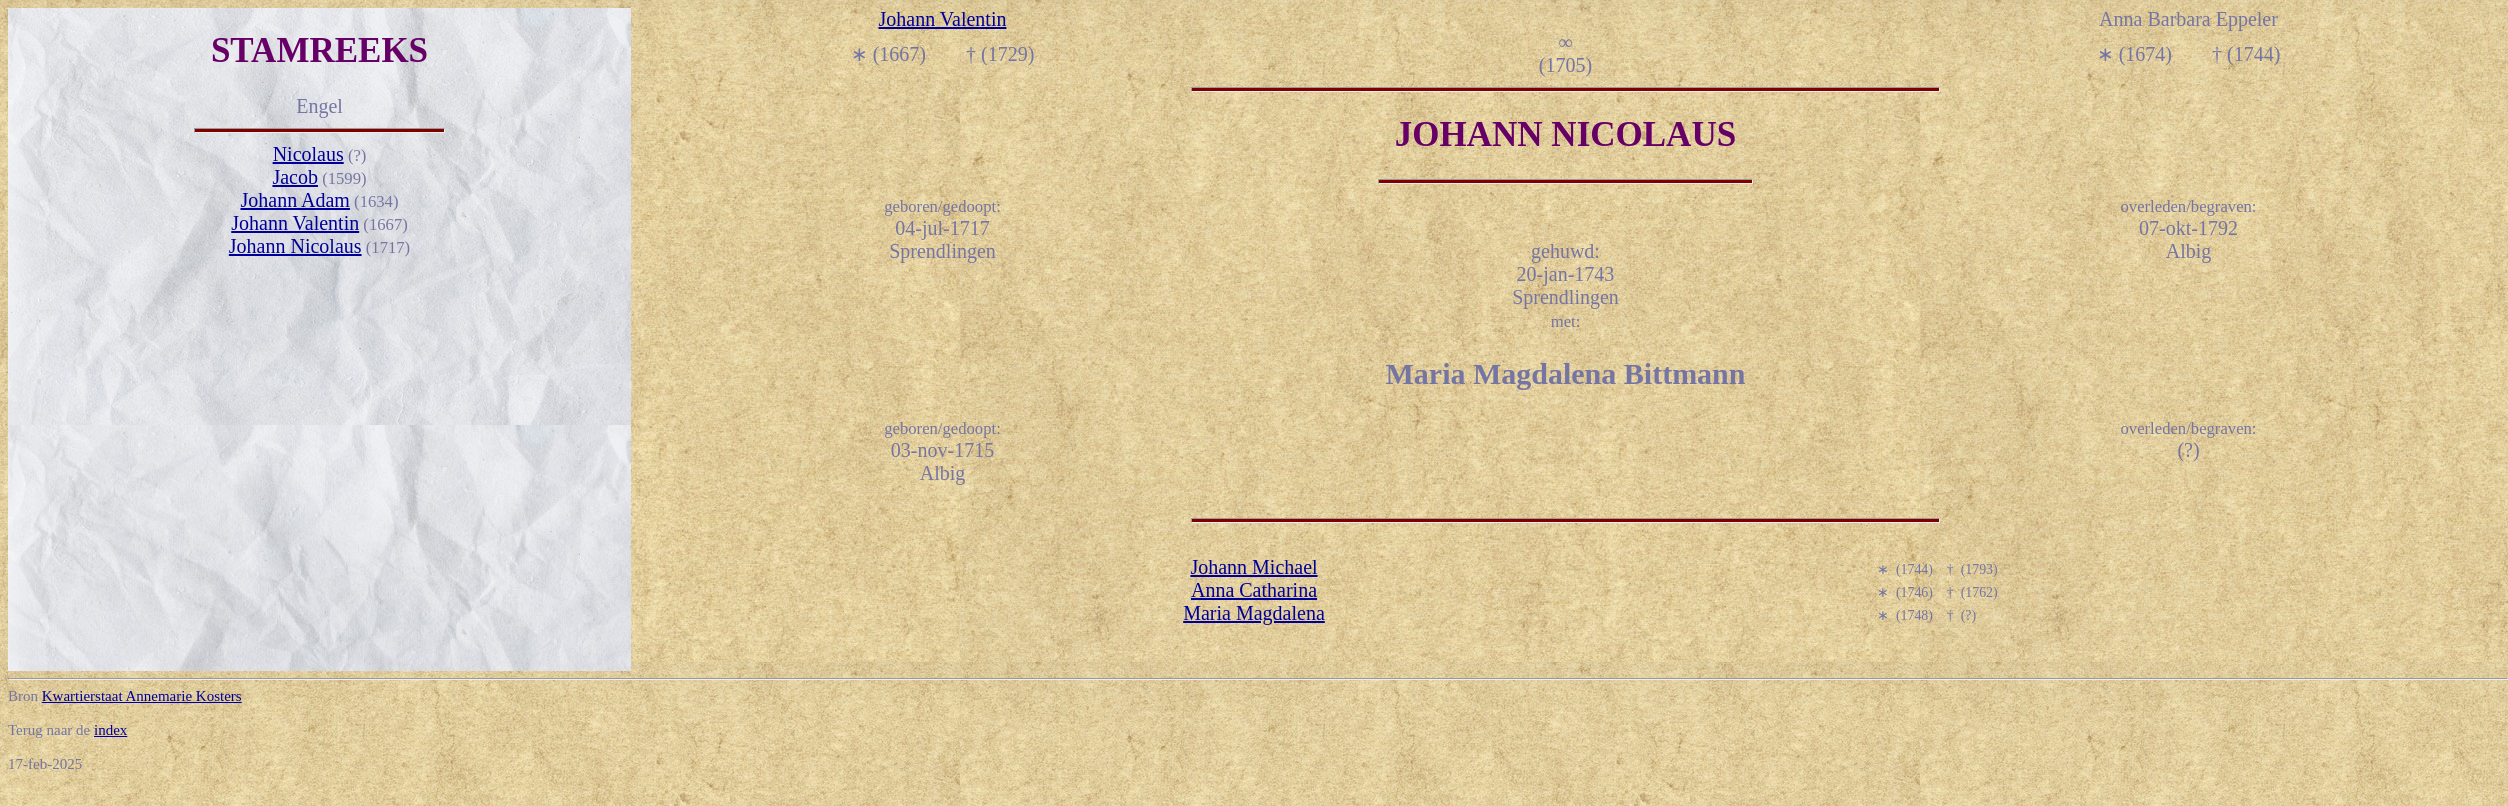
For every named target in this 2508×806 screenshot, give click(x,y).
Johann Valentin (295, 223)
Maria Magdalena (1254, 613)
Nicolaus (308, 154)
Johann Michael (1253, 567)
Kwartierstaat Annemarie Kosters (142, 696)
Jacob (295, 177)
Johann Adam (294, 200)
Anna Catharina (1254, 590)
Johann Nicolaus (295, 246)
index (110, 730)
